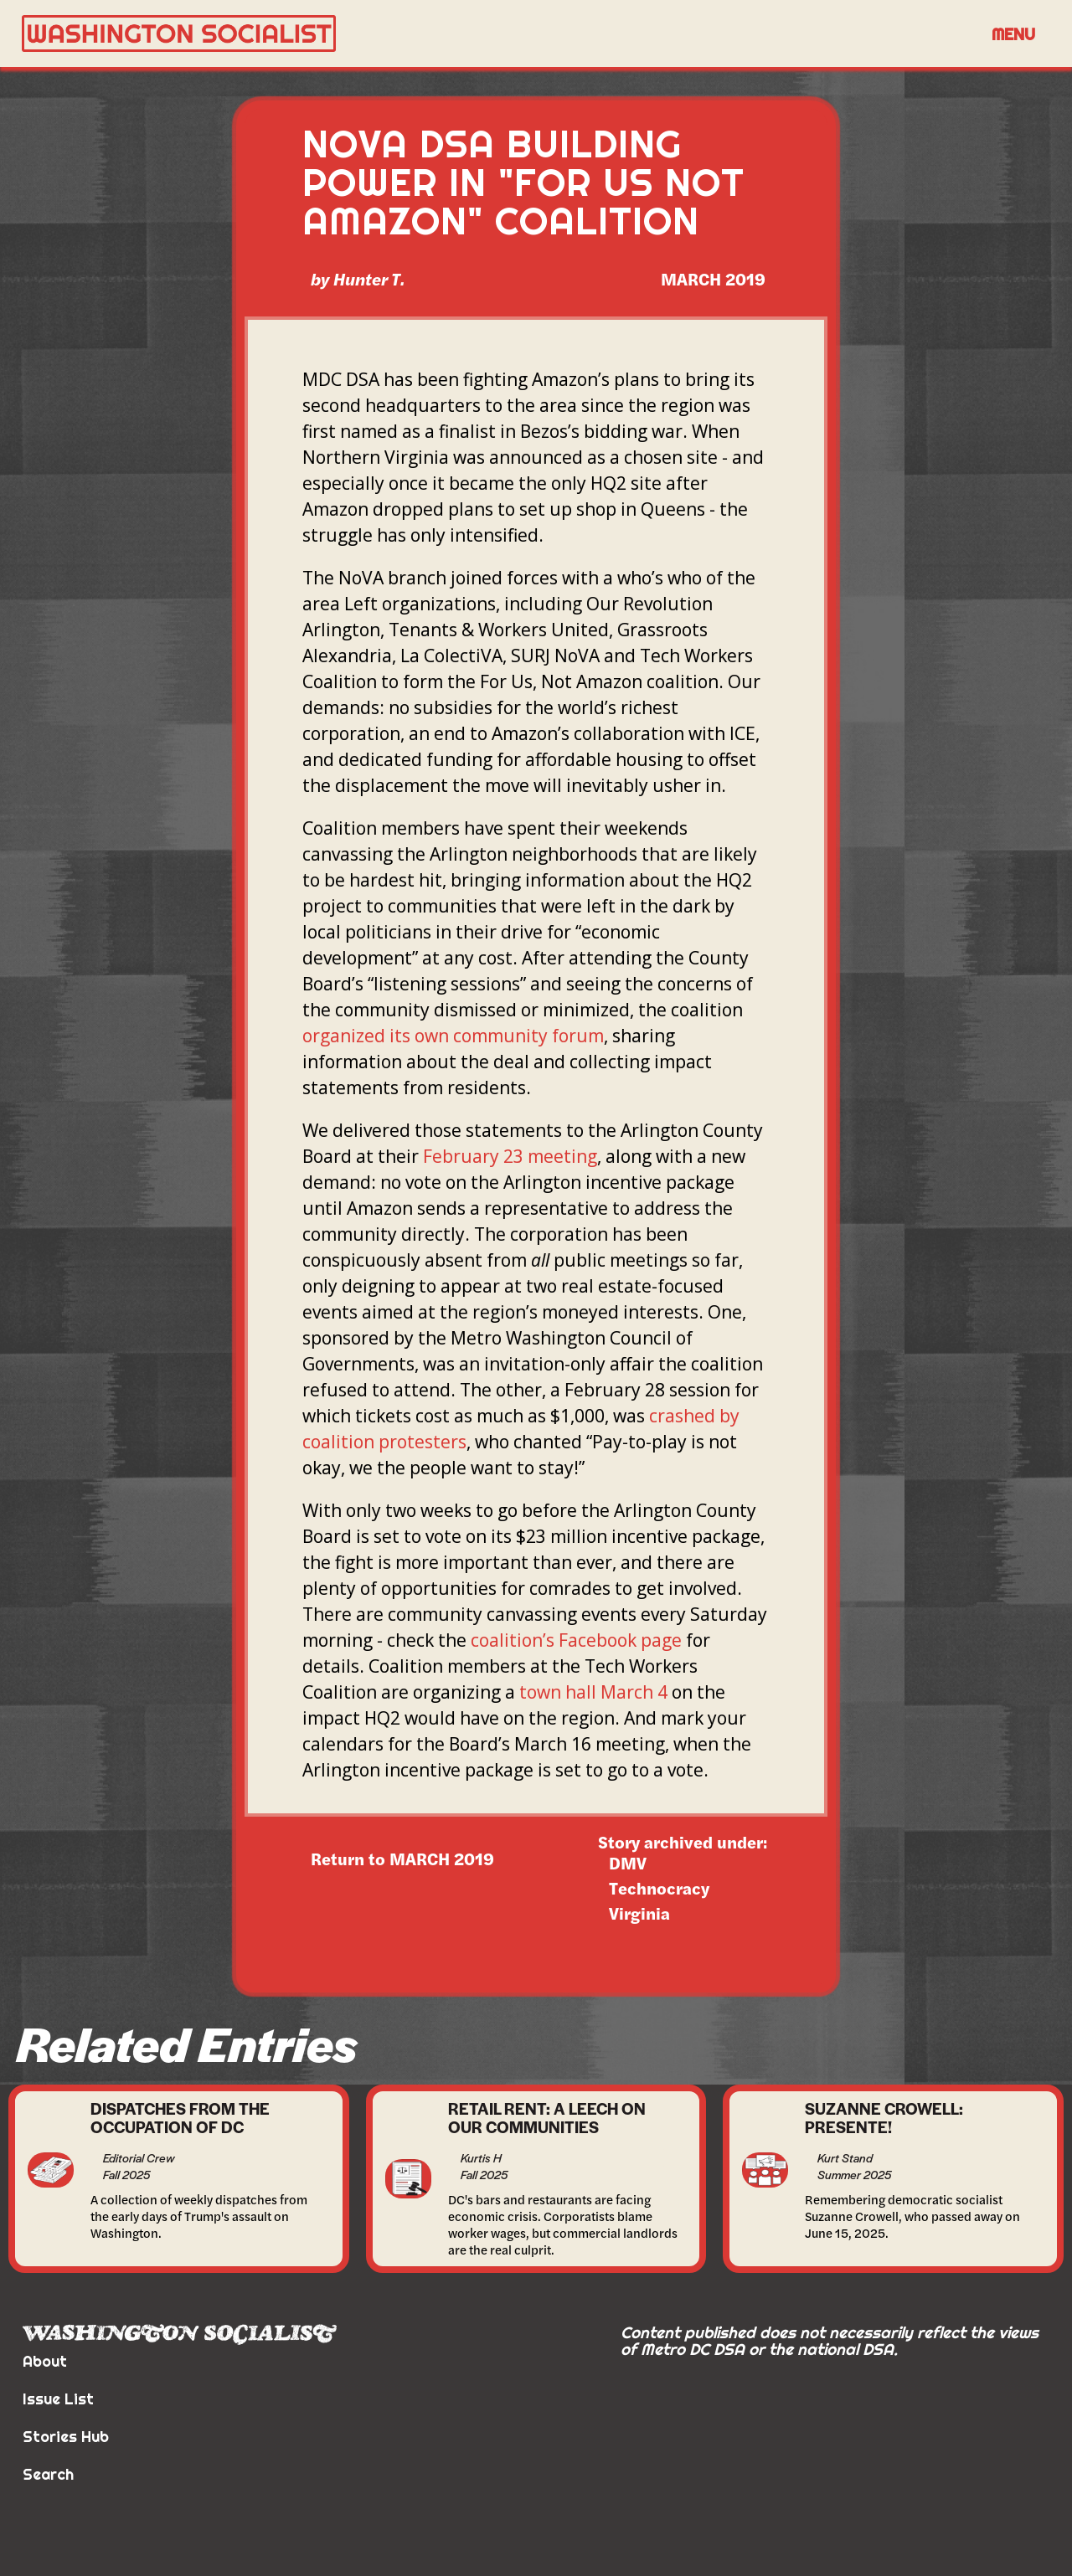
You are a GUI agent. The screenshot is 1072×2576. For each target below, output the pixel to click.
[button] (1013, 33)
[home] (499, 34)
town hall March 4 (593, 1692)
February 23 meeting (510, 1156)
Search (48, 2474)
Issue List (58, 2399)
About (45, 2361)
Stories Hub (66, 2436)
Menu (1013, 33)
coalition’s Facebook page (576, 1640)
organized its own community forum (453, 1035)
